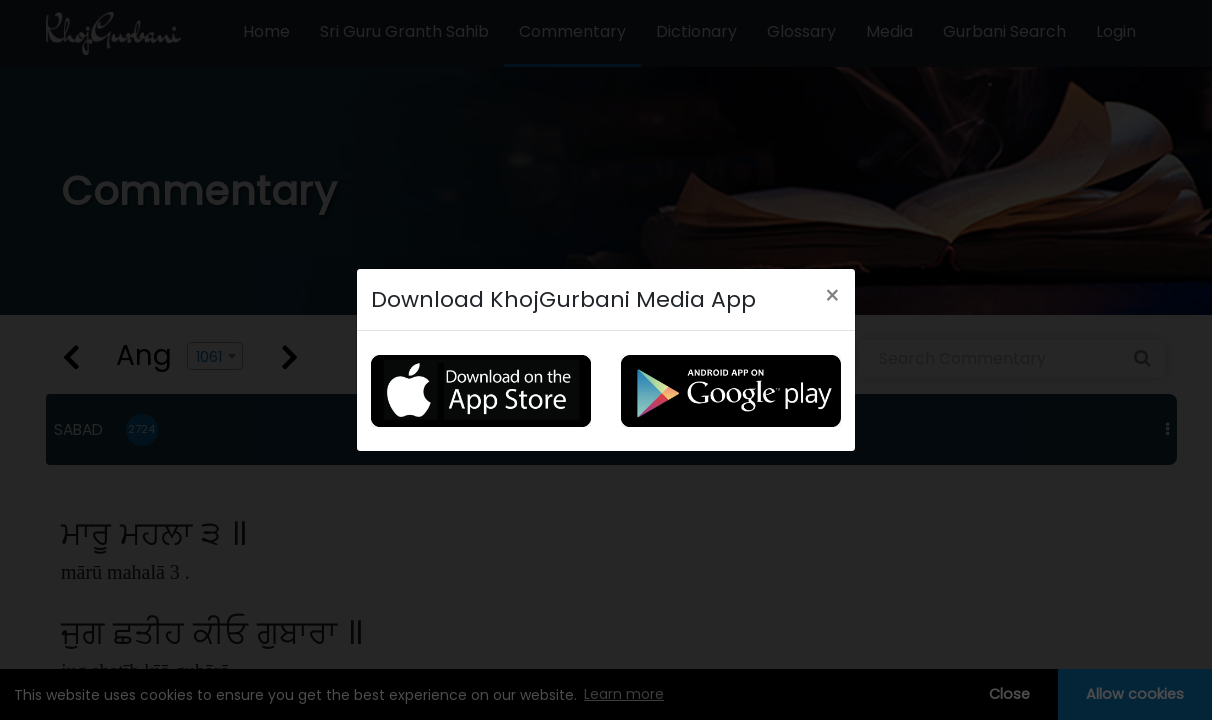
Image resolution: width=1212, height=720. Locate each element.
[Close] (832, 291)
